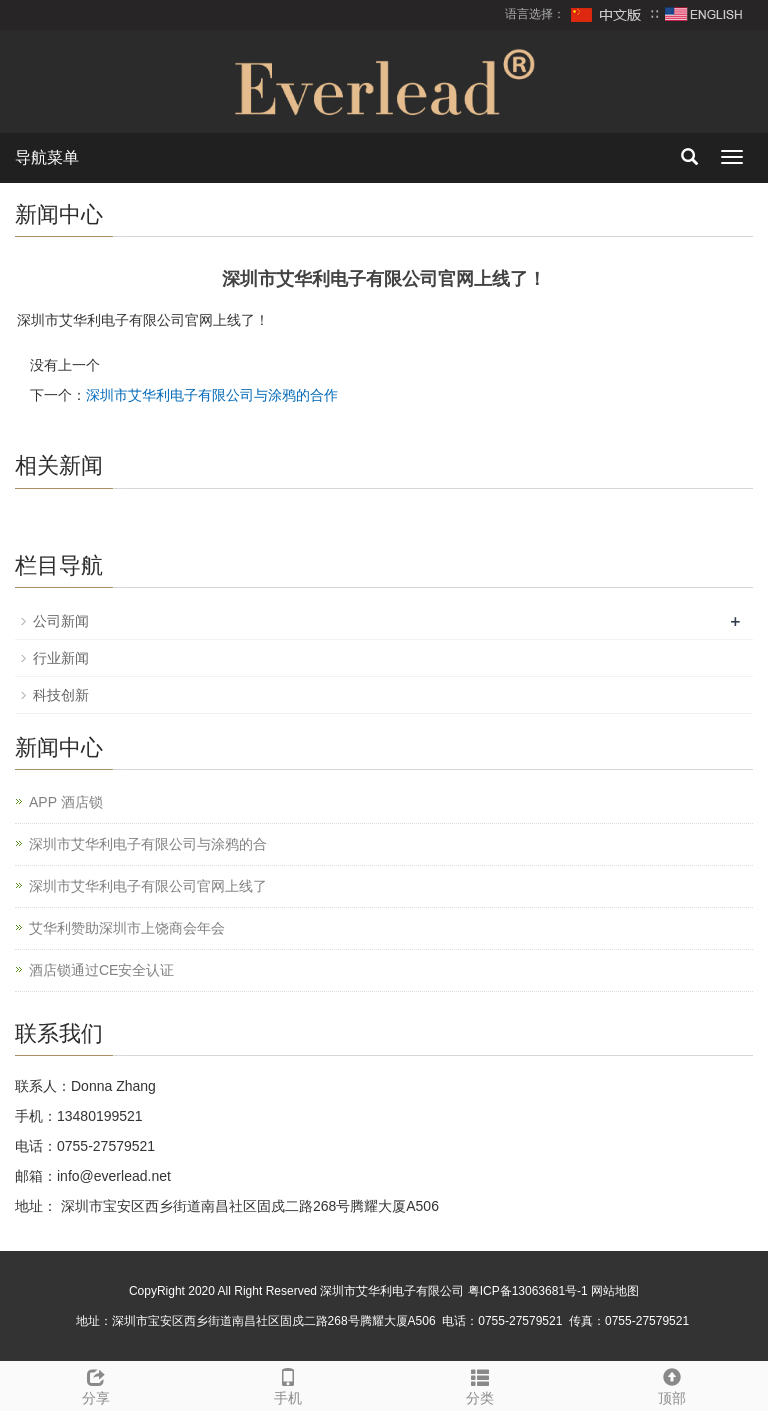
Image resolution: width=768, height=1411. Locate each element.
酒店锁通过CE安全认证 (101, 970)
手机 (288, 1384)
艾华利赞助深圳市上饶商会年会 (127, 928)
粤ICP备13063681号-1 (528, 1291)
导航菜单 (47, 157)
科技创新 (61, 695)
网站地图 (615, 1291)
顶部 (672, 1384)
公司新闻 (61, 621)
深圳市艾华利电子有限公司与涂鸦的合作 (212, 395)
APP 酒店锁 (66, 802)
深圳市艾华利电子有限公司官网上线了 (148, 886)
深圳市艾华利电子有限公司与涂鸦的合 (148, 844)
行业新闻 (61, 658)
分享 (96, 1384)
